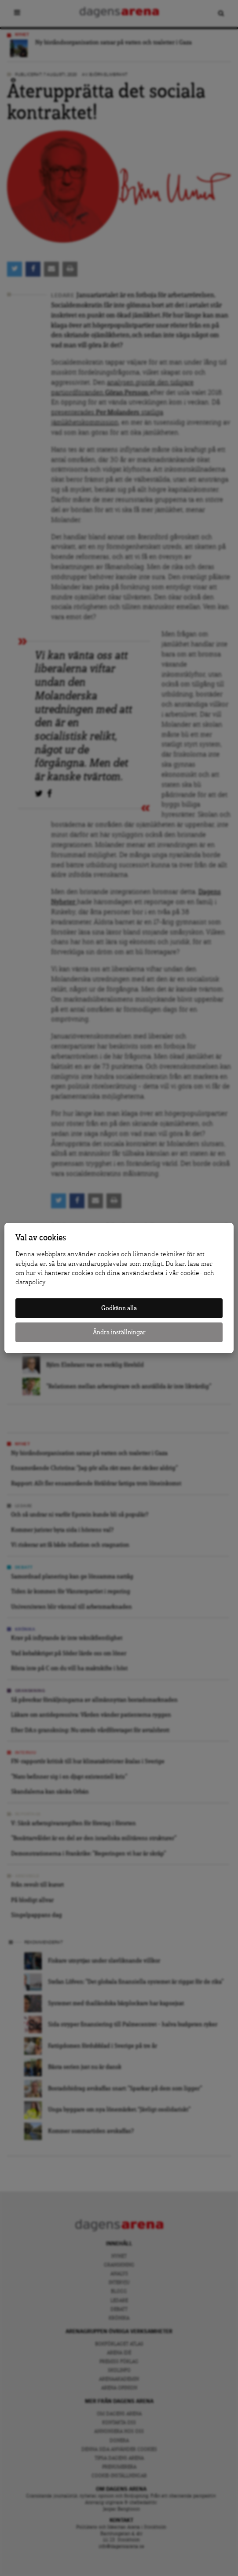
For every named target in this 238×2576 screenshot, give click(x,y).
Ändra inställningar (119, 1332)
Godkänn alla (119, 1308)
